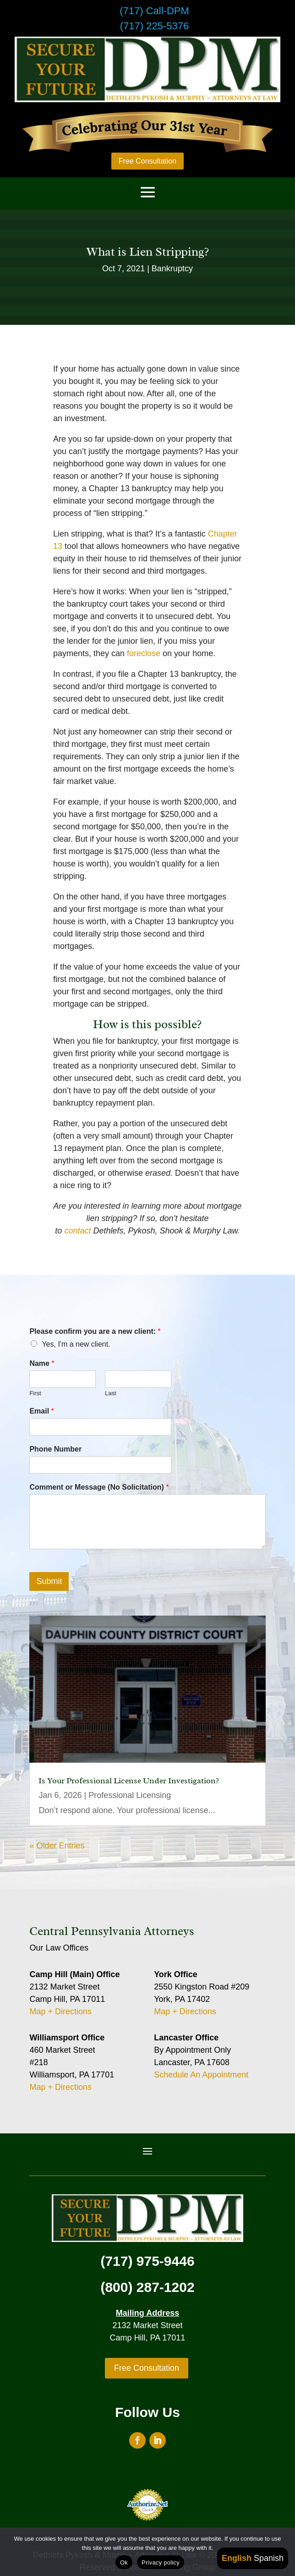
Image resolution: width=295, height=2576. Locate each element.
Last (110, 1393)
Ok (124, 2562)
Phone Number (55, 1449)
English (236, 2558)
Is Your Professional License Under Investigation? (128, 1781)
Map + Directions (60, 2011)
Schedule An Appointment (201, 2074)
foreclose (143, 653)
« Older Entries (56, 1845)
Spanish (269, 2558)
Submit (49, 1581)
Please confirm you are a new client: (94, 1331)
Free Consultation (147, 161)
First (35, 1393)
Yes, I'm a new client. (76, 1344)
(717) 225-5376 (154, 26)
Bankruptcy (172, 268)
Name (41, 1363)
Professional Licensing (129, 1795)
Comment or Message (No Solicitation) (99, 1487)
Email (41, 1411)
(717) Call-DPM (154, 10)
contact (78, 1230)
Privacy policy (161, 2562)
